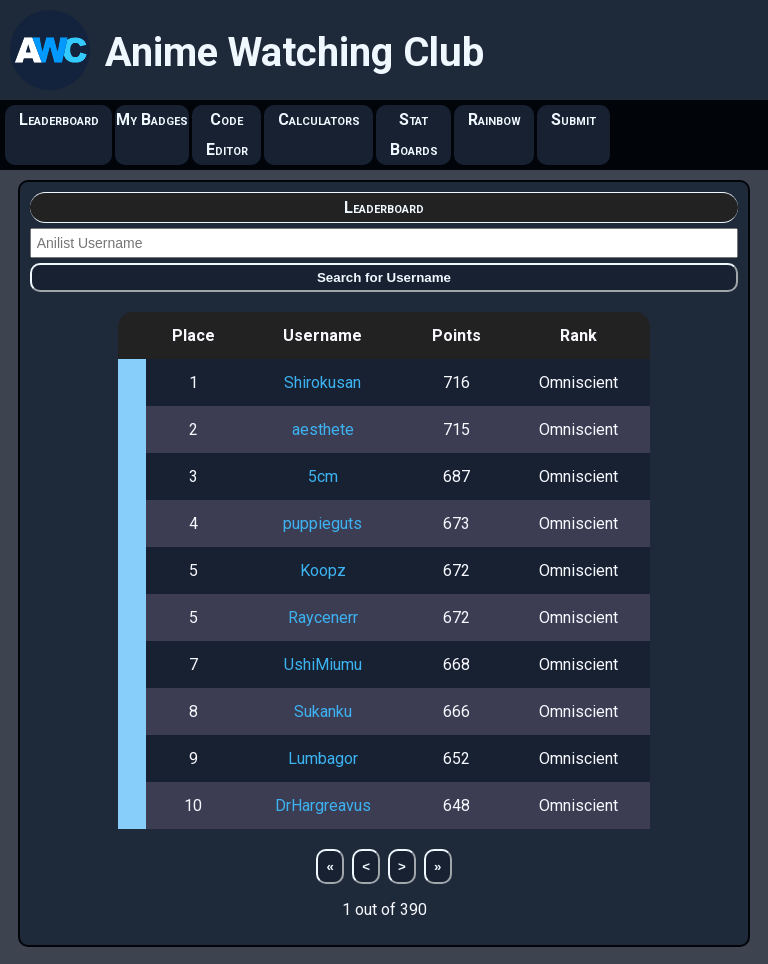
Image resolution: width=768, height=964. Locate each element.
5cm (323, 476)
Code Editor (227, 134)
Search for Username (384, 277)
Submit (573, 119)
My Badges (152, 119)
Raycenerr (323, 617)
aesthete (323, 429)
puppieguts (322, 523)
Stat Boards (414, 134)
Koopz (323, 570)
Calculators (319, 119)
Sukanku (323, 711)
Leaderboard (59, 119)
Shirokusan (322, 382)
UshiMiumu (323, 664)
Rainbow (494, 119)
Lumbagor (323, 758)
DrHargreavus (323, 805)
